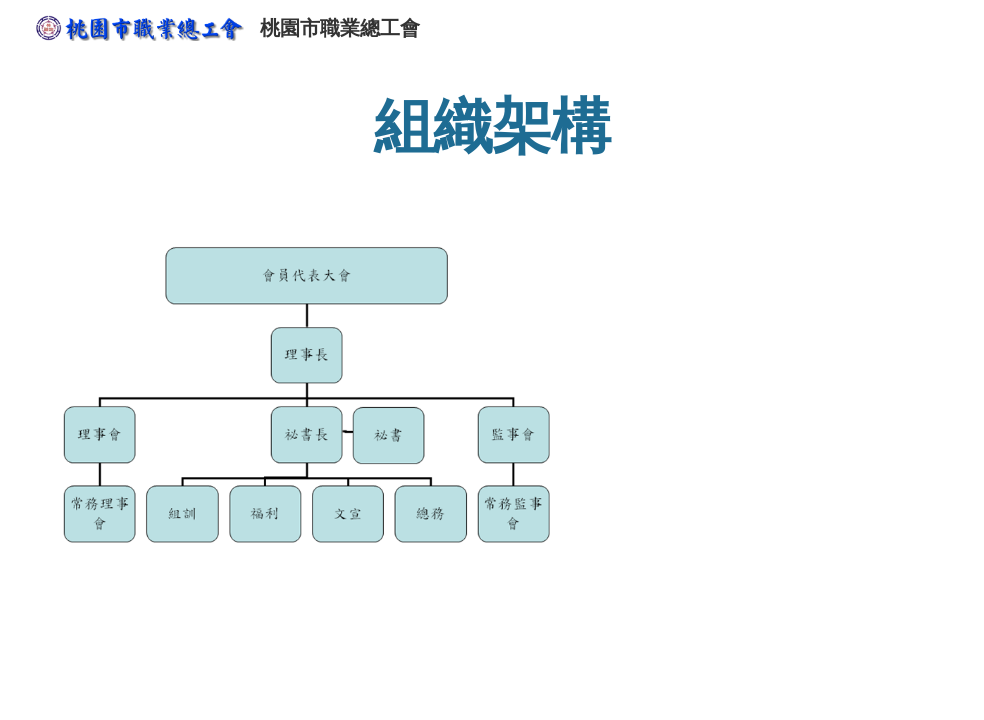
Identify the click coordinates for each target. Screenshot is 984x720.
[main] (492, 125)
